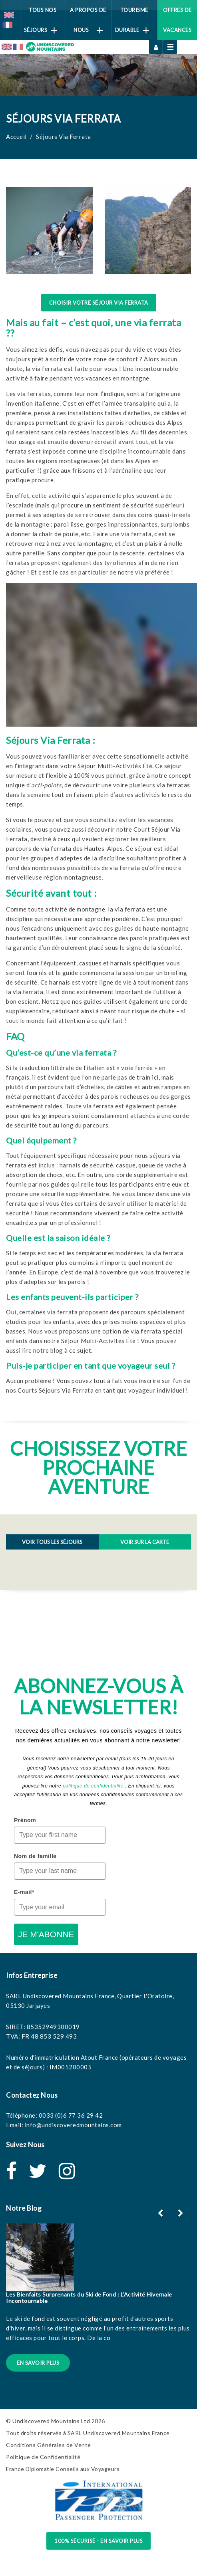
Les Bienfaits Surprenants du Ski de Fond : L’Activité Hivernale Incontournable (89, 2297)
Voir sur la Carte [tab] (144, 1542)
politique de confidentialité (93, 1786)
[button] (181, 2213)
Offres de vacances (177, 20)
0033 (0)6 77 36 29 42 (71, 2115)
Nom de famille (35, 1856)
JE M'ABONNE (46, 1934)
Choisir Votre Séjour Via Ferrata (98, 302)
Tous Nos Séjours (40, 20)
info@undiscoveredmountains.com (73, 2124)
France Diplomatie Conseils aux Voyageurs (62, 2468)
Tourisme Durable (132, 20)
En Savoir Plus (38, 2363)
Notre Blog (24, 2208)
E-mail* (24, 1892)
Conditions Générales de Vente (48, 2444)
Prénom (25, 1820)
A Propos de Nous (88, 20)
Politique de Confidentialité (43, 2456)
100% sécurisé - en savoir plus (98, 2541)
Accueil (16, 136)
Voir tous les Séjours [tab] (52, 1542)
